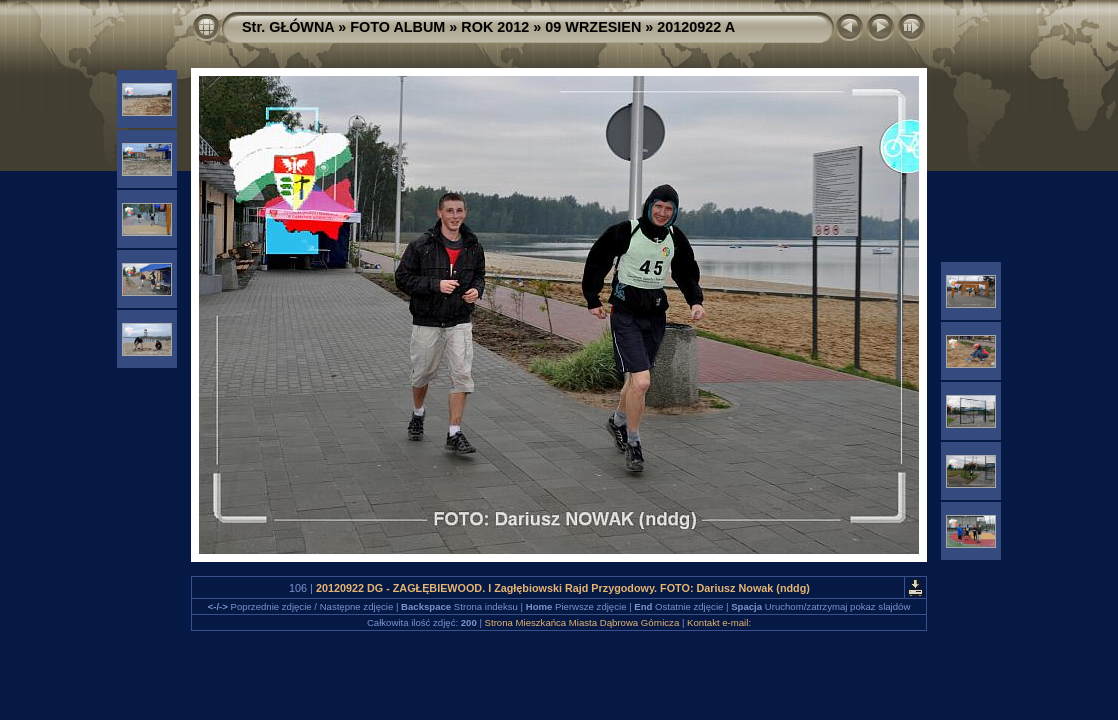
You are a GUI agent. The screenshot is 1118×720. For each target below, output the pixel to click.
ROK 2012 (495, 27)
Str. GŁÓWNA (288, 27)
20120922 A (696, 27)
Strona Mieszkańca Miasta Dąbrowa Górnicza (582, 622)
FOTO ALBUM (397, 27)
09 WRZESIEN (593, 27)
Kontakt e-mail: (719, 622)
